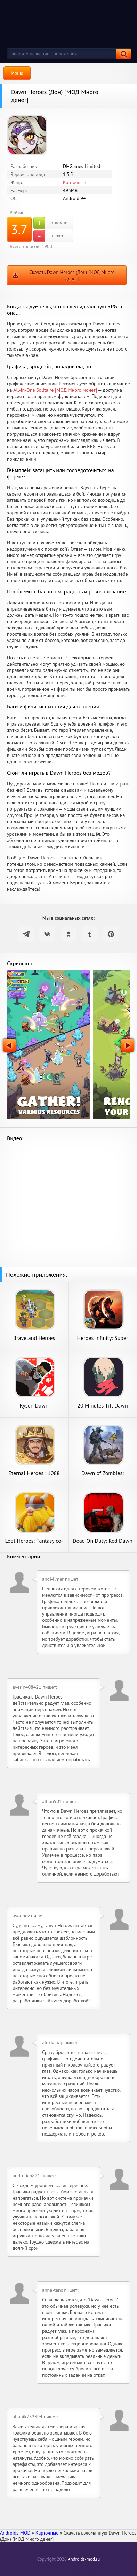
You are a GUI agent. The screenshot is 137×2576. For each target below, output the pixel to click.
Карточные (74, 182)
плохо (48, 236)
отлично (50, 223)
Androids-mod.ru (84, 2559)
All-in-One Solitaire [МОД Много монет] (55, 390)
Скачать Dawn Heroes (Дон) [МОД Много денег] (72, 275)
